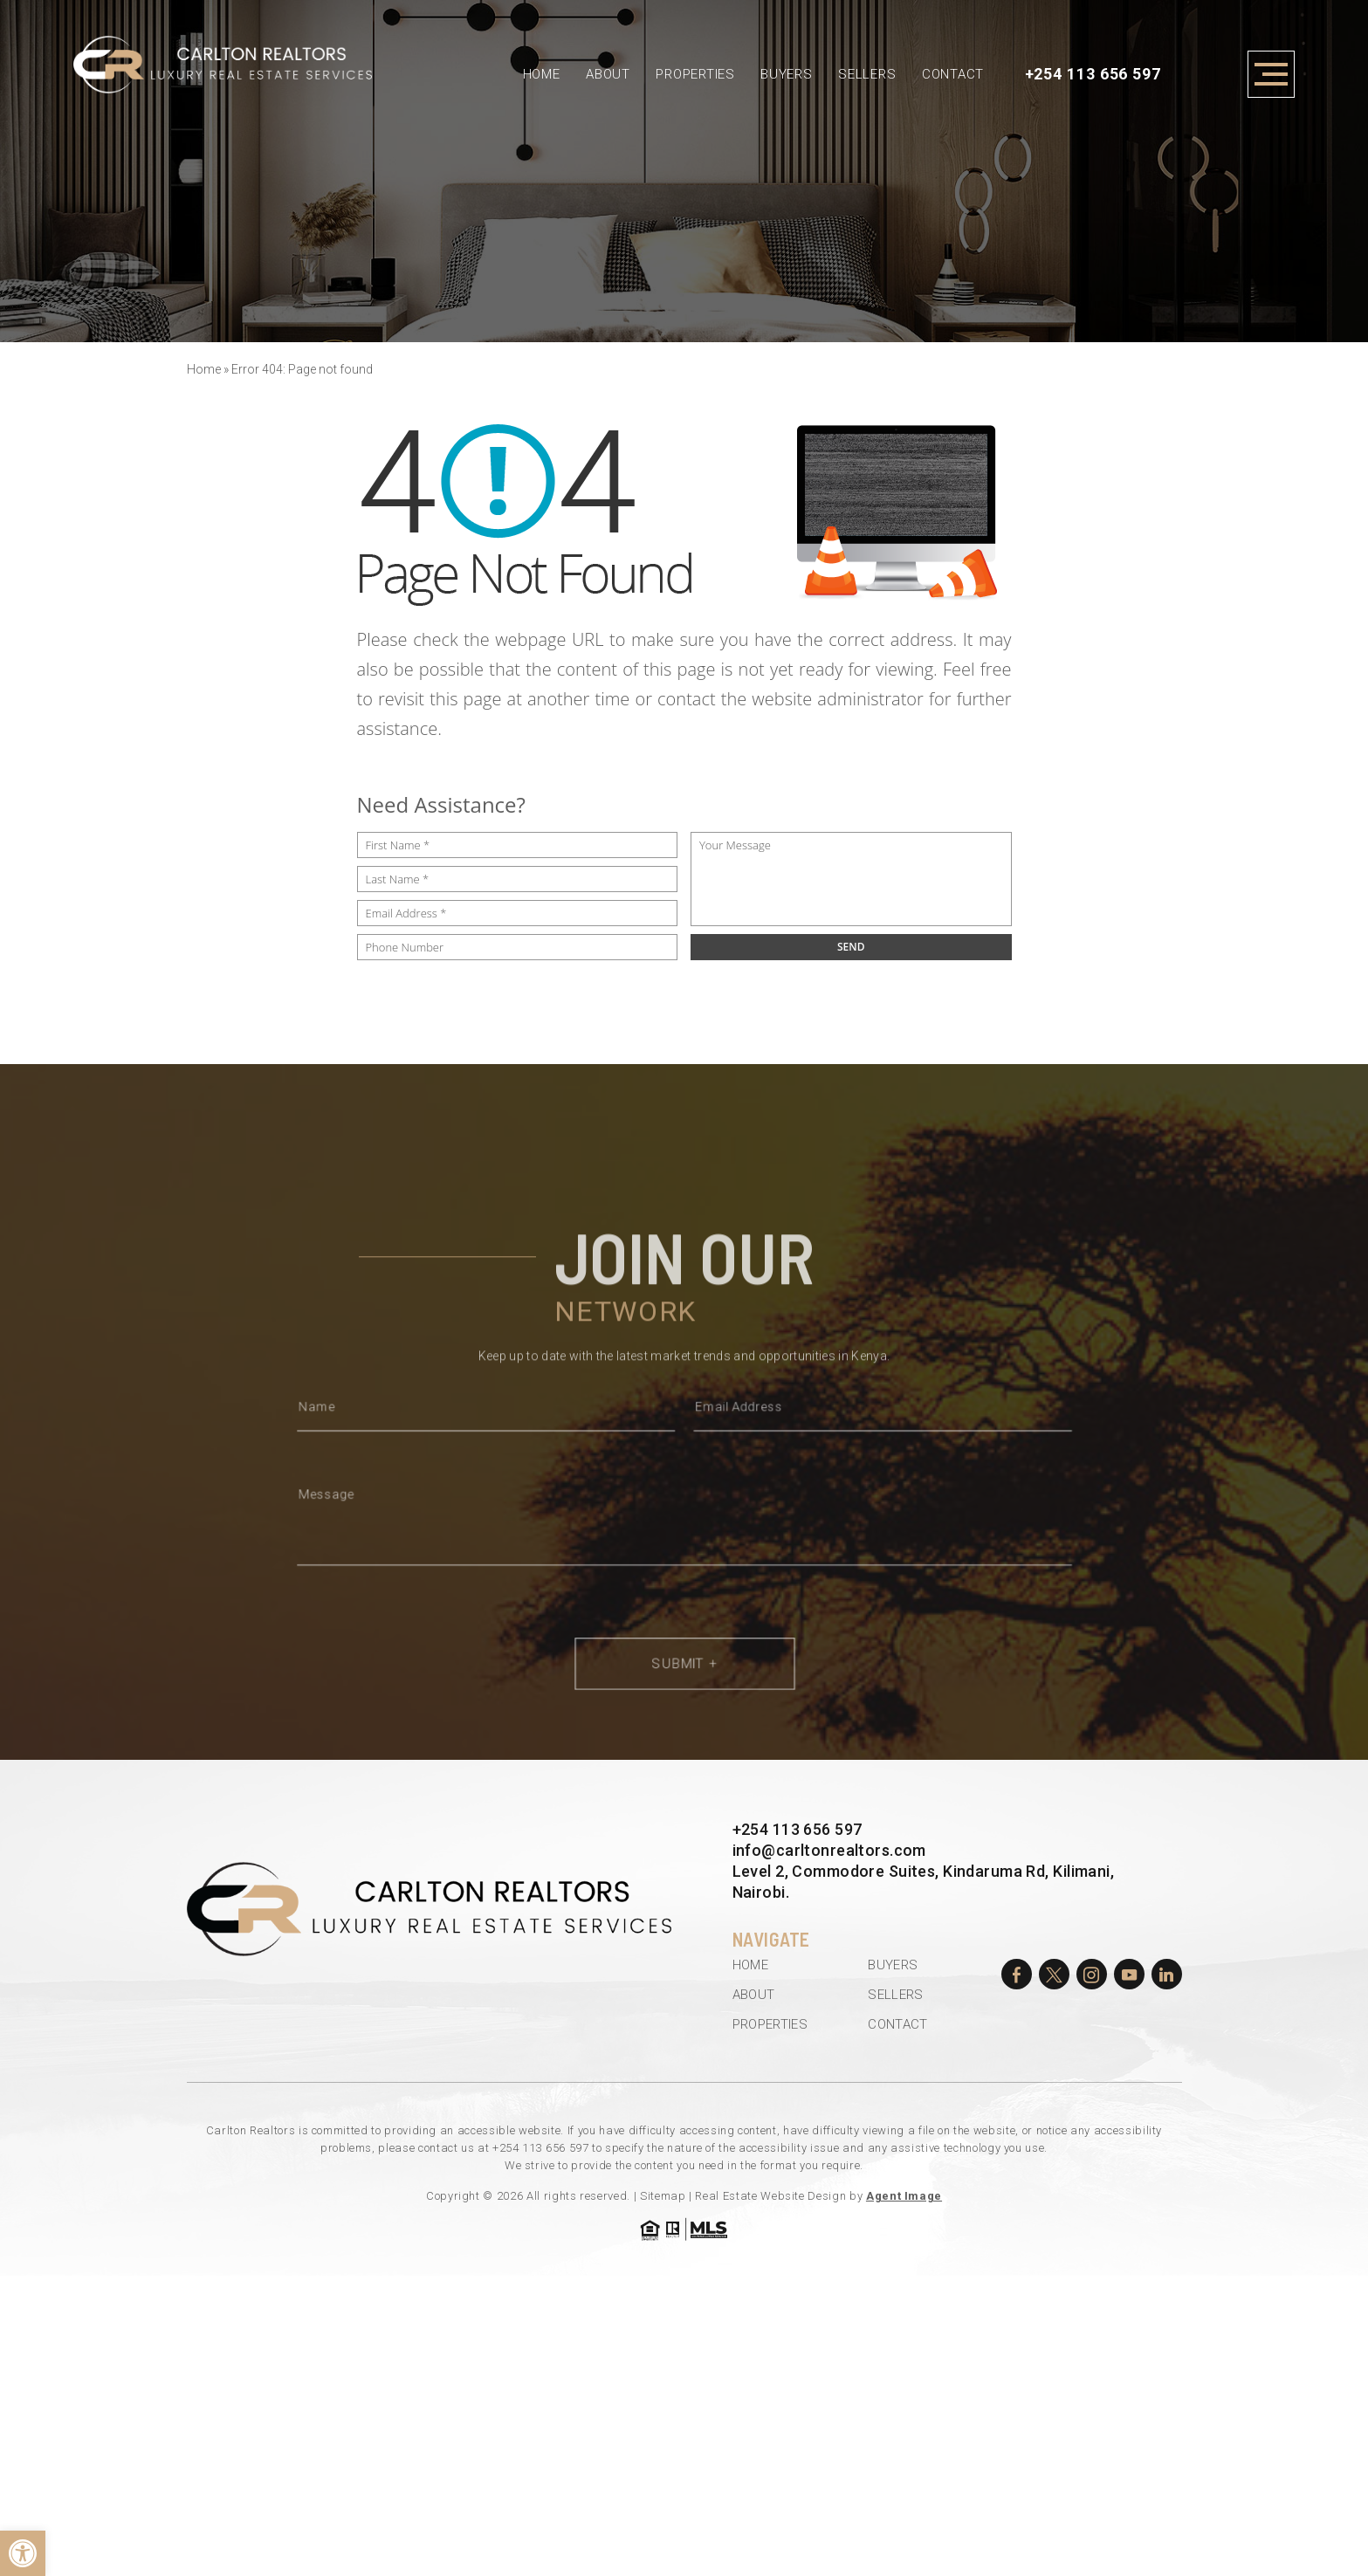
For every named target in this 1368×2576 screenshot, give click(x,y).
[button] (22, 2553)
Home (541, 74)
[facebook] (1016, 1974)
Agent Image (904, 2195)
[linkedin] (1166, 1974)
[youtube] (1129, 1974)
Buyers (786, 74)
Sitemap (663, 2195)
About (608, 74)
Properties (695, 74)
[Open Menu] (1271, 74)
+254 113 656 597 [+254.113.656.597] (1093, 74)
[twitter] (1054, 1974)
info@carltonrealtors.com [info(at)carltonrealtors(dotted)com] (829, 1850)
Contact (953, 74)
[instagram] (1091, 1974)
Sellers (867, 74)
